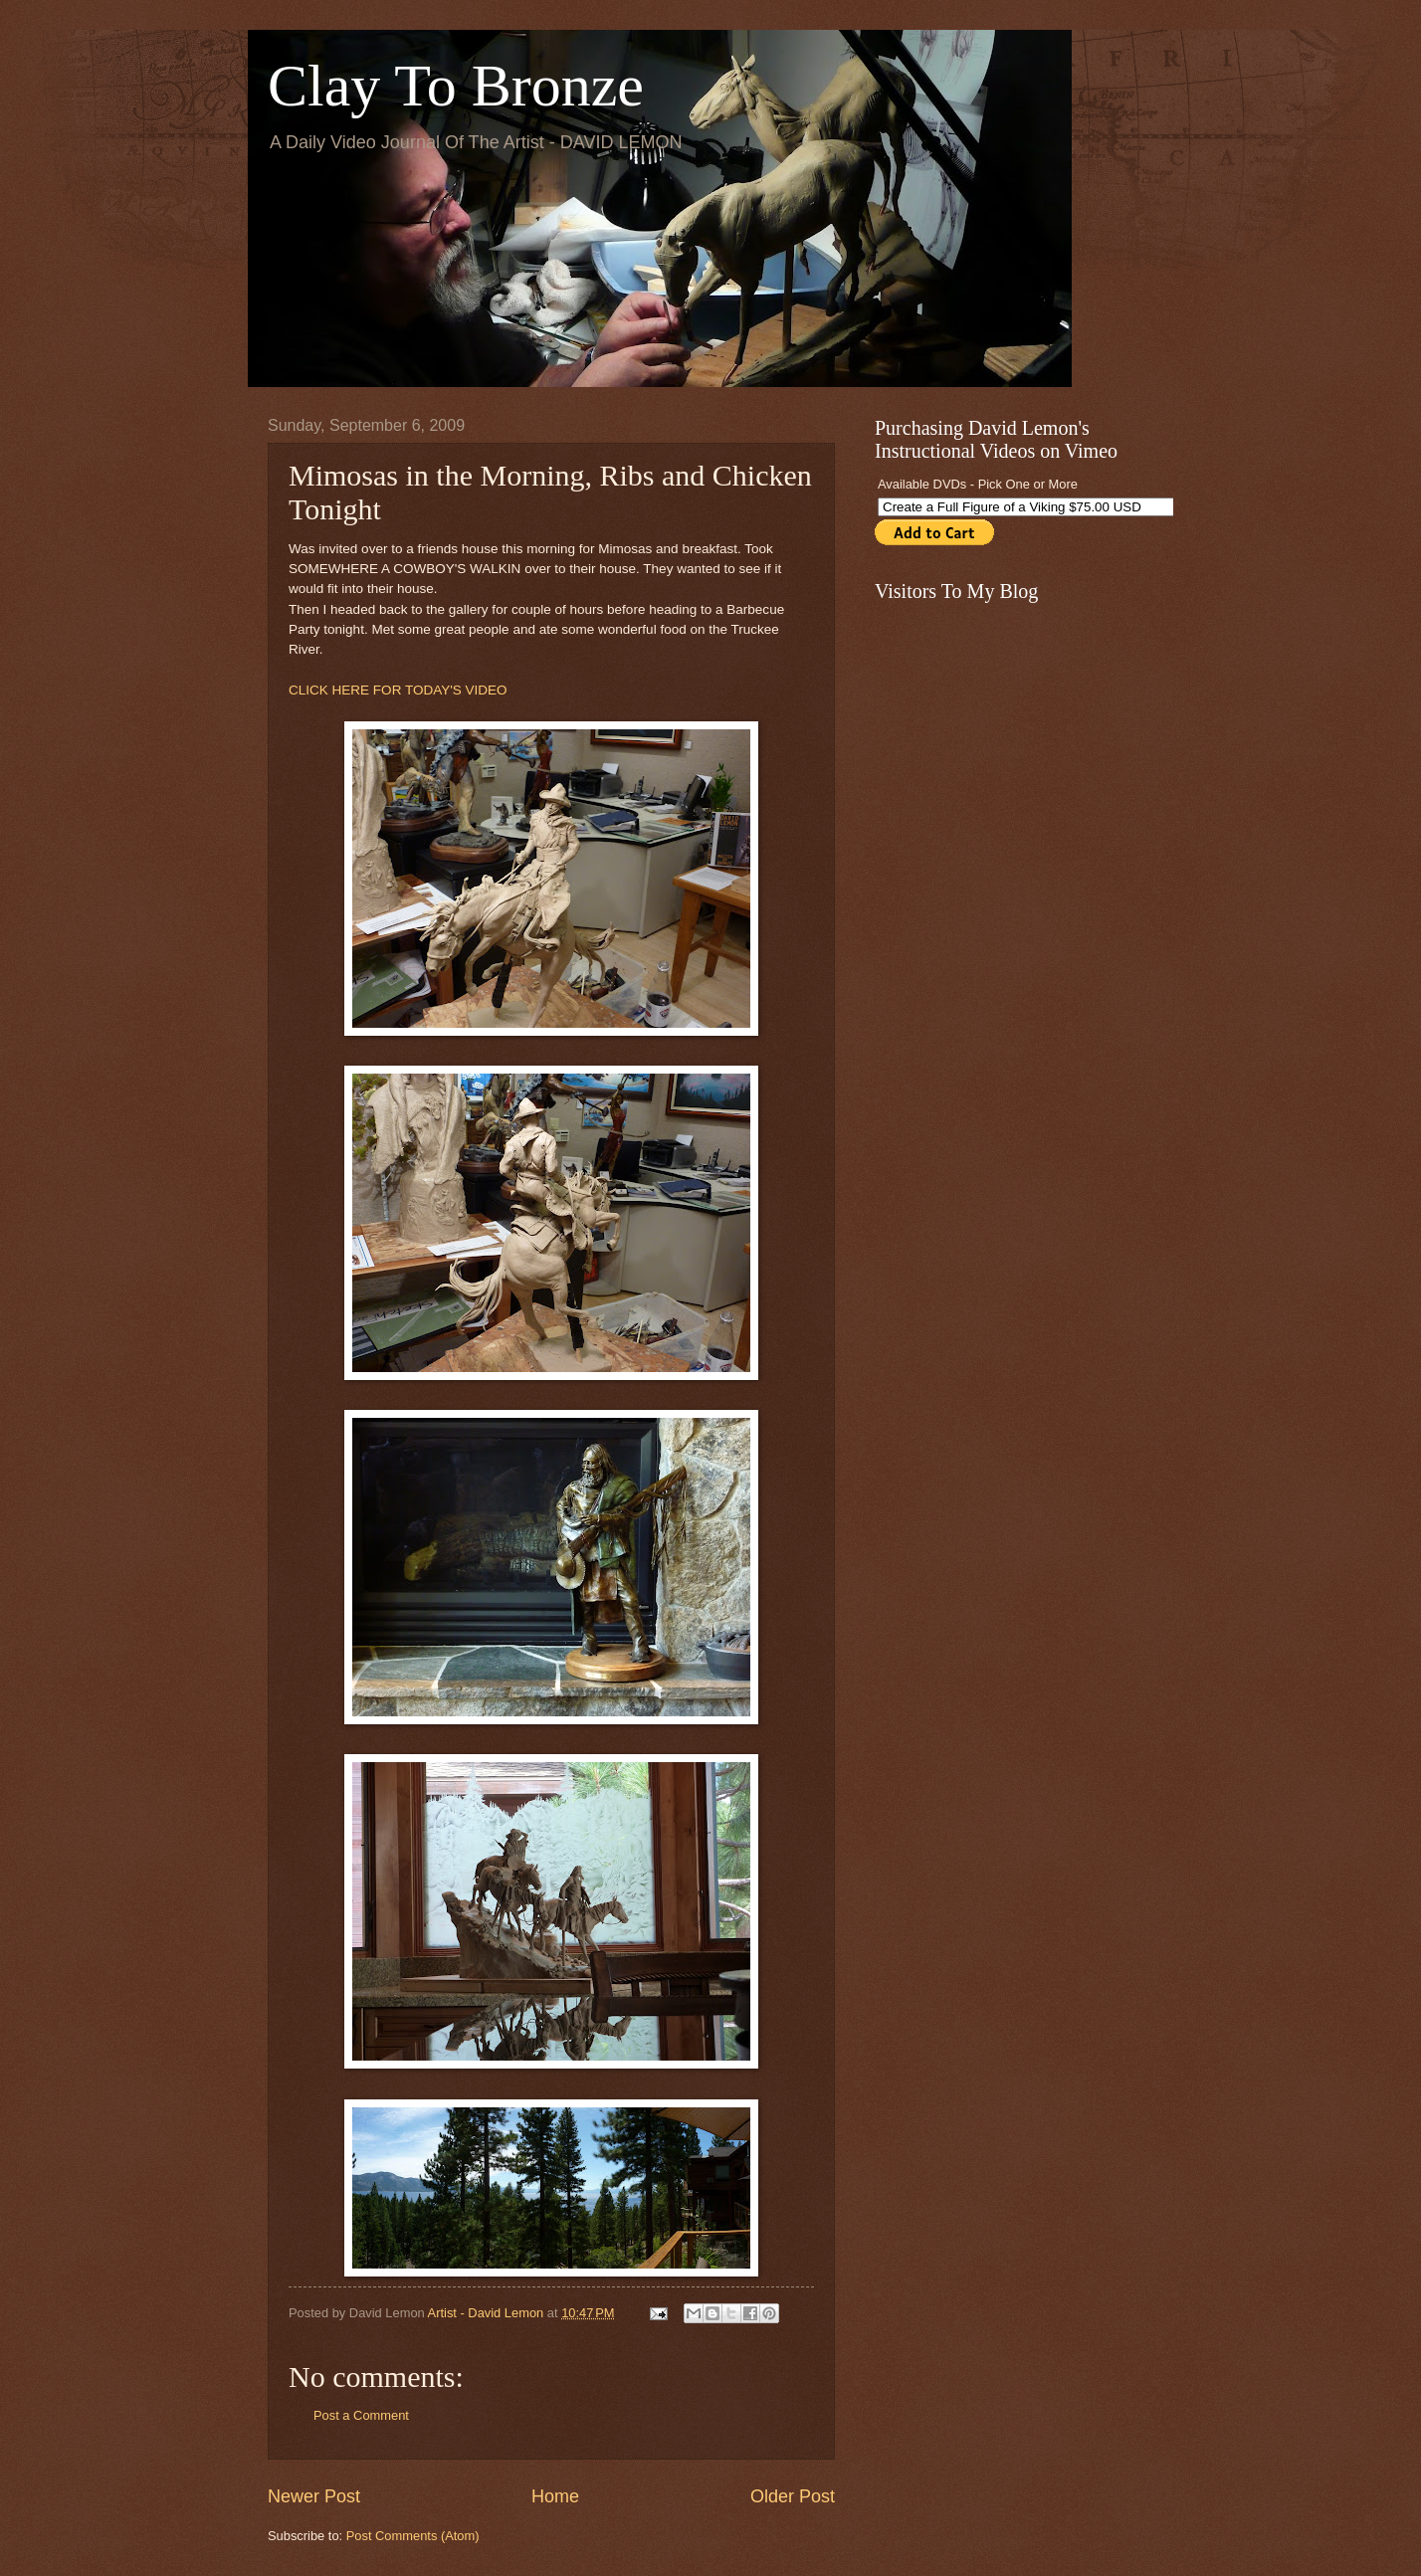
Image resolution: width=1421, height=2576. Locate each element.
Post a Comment (361, 2415)
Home (555, 2496)
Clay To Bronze (456, 85)
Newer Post (314, 2496)
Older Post (792, 2496)
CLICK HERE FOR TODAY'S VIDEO (398, 690)
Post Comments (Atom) (413, 2535)
